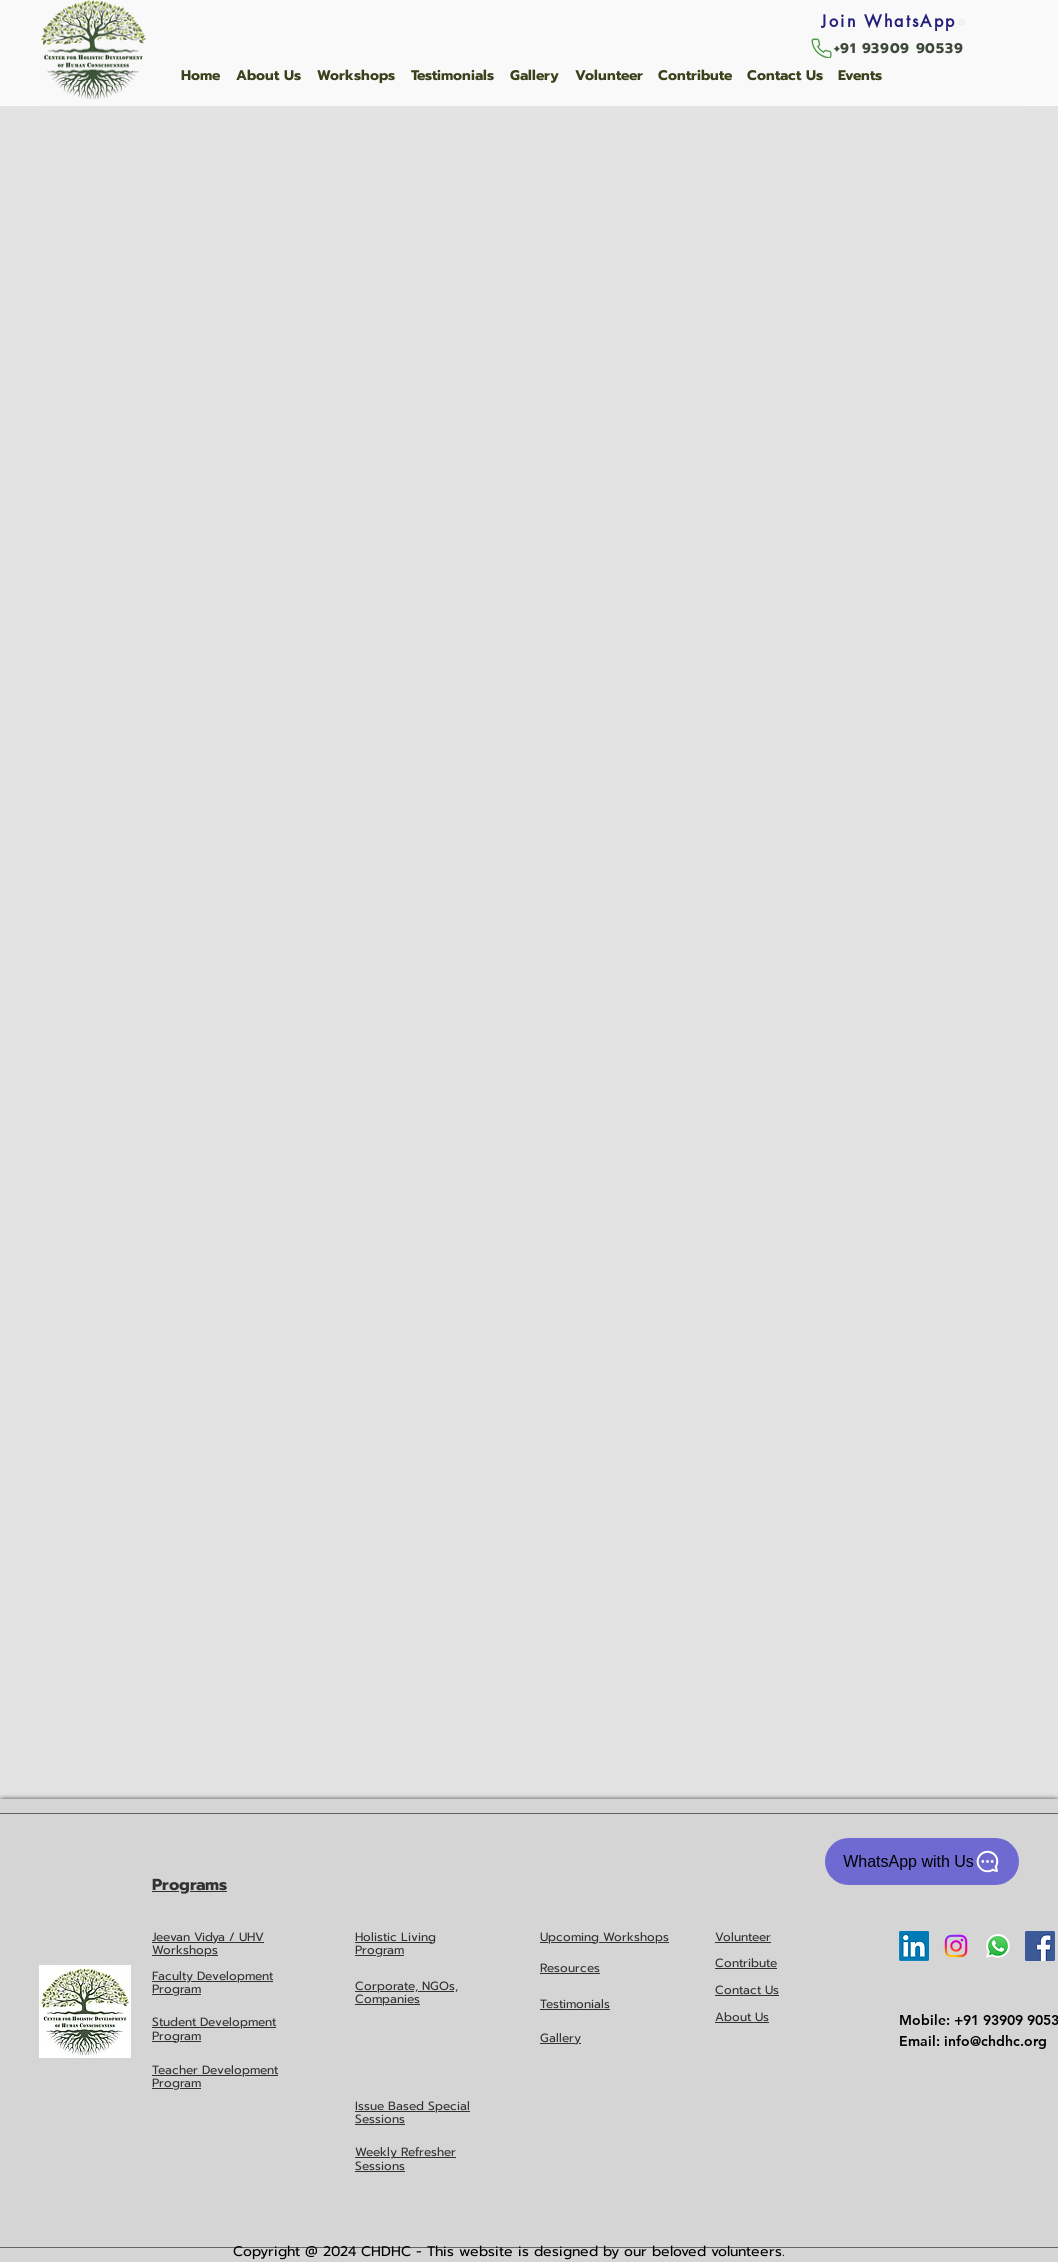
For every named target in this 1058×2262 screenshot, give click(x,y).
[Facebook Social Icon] (1040, 1946)
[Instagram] (956, 1946)
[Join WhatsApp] (894, 21)
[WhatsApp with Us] (922, 1861)
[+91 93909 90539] (886, 48)
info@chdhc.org (995, 2041)
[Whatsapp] (998, 1946)
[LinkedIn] (914, 1946)
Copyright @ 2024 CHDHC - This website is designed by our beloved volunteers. (509, 2251)
